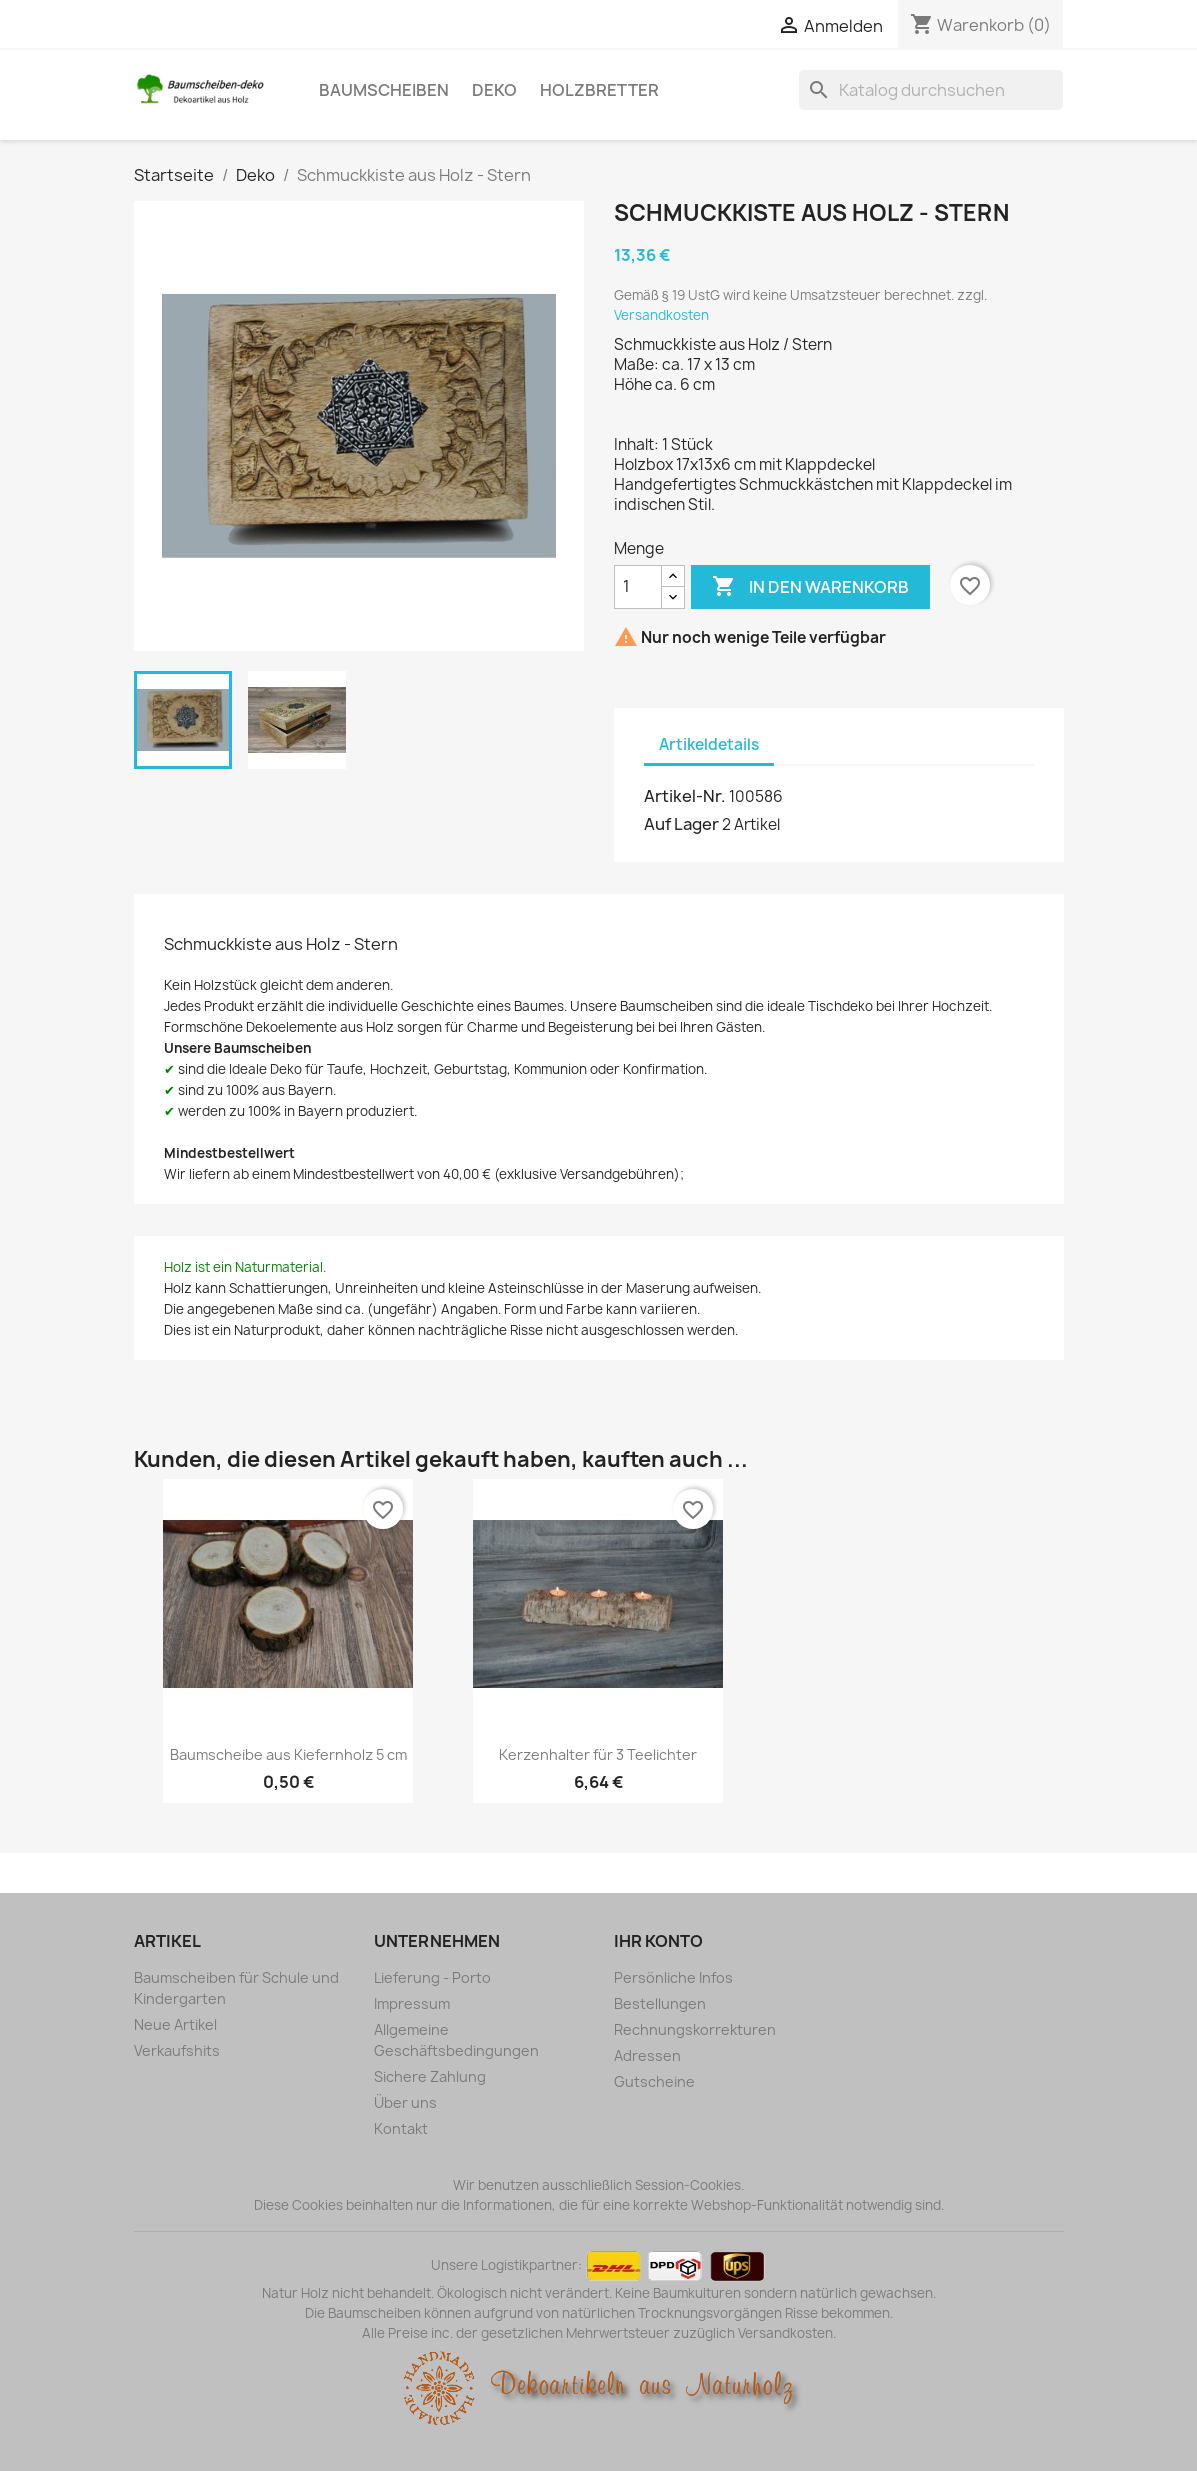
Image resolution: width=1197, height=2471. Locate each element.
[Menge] (638, 587)
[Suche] (931, 90)
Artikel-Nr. (685, 796)
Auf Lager (681, 824)
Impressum (412, 2003)
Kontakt (401, 2128)
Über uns (405, 2102)
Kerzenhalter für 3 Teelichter (598, 1754)
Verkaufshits (177, 2050)
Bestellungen (660, 2003)
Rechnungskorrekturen (695, 2029)
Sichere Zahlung (430, 2076)
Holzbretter (599, 90)
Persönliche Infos (673, 1977)
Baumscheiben (384, 90)
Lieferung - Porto (432, 1977)
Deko (494, 90)
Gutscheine (654, 2081)
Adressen (647, 2055)
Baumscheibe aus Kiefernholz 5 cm (288, 1754)
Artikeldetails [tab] (709, 744)
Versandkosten (661, 315)
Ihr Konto (658, 1941)
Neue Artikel (175, 2024)
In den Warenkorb (810, 587)
